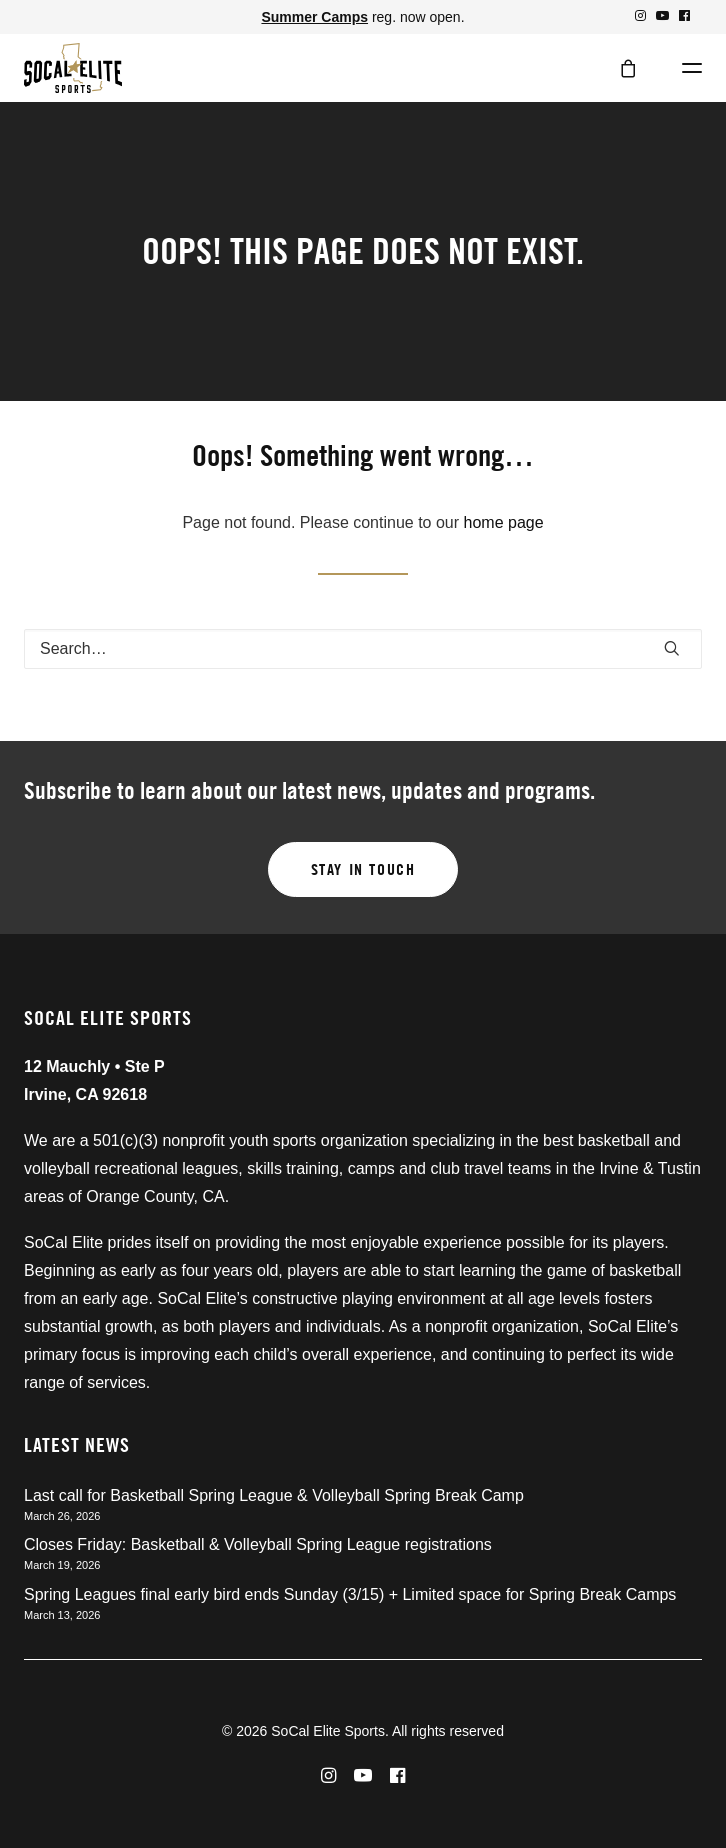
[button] (640, 15)
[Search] (363, 649)
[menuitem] (640, 15)
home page (504, 522)
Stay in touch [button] (363, 869)
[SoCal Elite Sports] (73, 68)
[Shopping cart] (619, 68)
